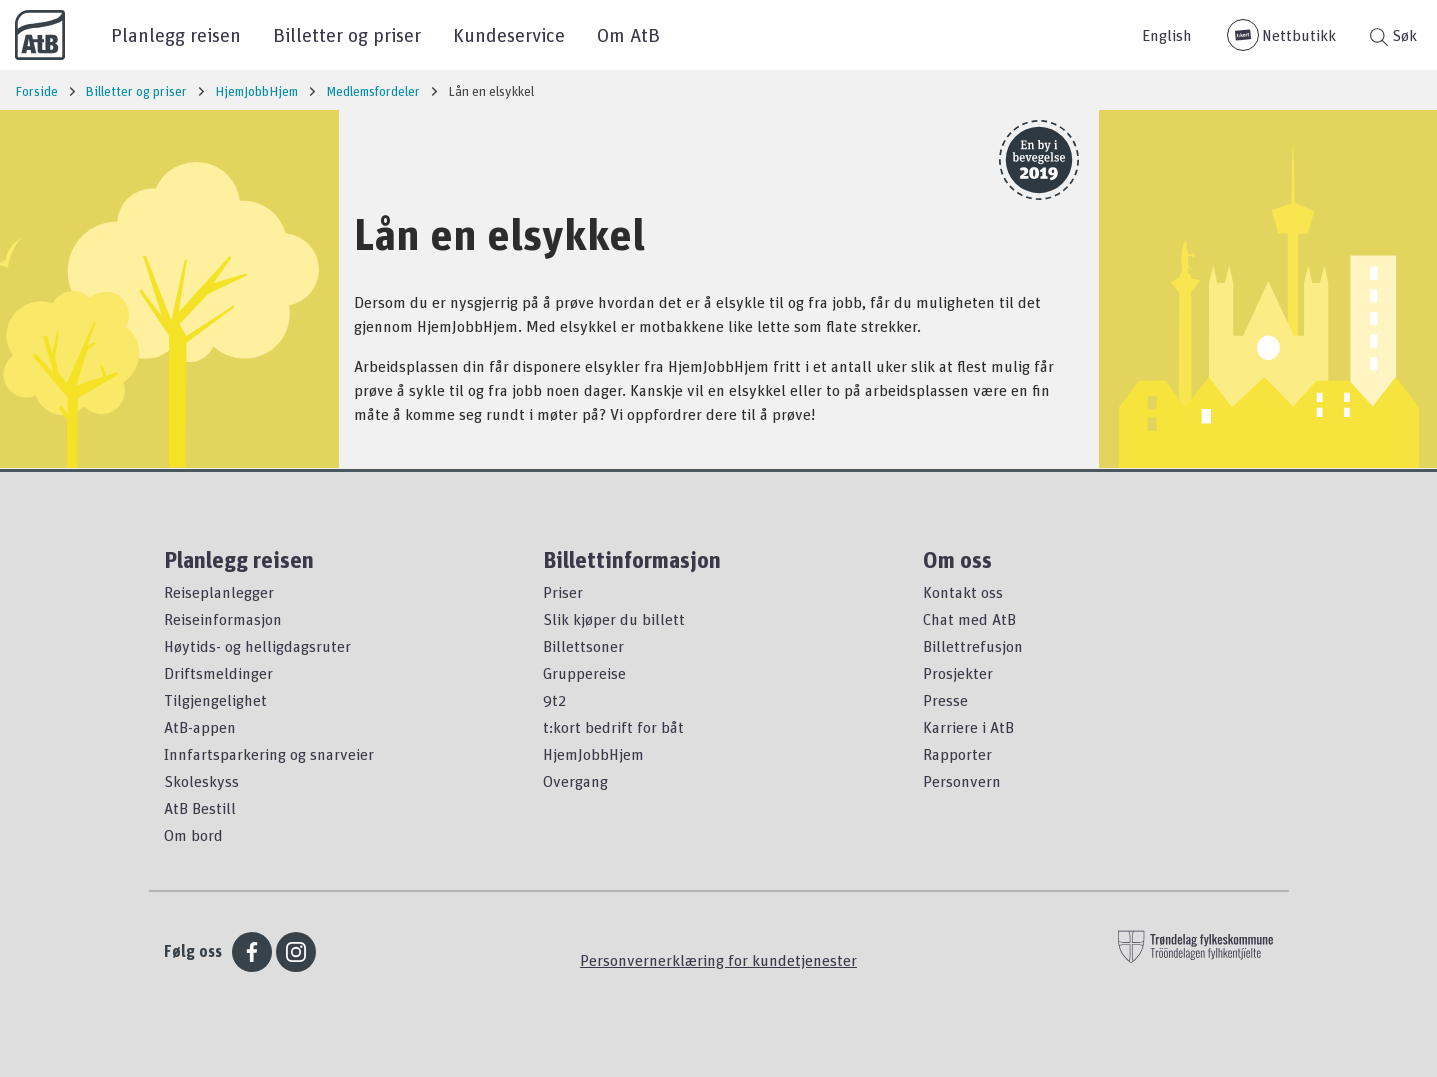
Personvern (962, 781)
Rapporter (957, 754)
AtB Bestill (200, 808)
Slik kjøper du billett (614, 619)
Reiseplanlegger (219, 592)
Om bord (193, 835)
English (1167, 35)
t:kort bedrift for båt (613, 727)
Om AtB (628, 34)
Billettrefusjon (973, 646)
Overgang (575, 781)
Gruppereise (584, 673)
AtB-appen (200, 727)
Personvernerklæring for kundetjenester (718, 960)
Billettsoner (583, 646)
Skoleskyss (201, 781)
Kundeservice (509, 34)
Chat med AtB (969, 619)
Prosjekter (958, 673)
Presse (945, 700)
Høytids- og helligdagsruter (257, 646)
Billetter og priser (347, 34)
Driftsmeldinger (218, 673)
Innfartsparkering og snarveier (269, 754)
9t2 (554, 700)
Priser (563, 592)
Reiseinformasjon (223, 619)
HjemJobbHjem (593, 754)
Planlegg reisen (176, 34)
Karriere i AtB (968, 727)
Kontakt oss (963, 592)
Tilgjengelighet (215, 700)
